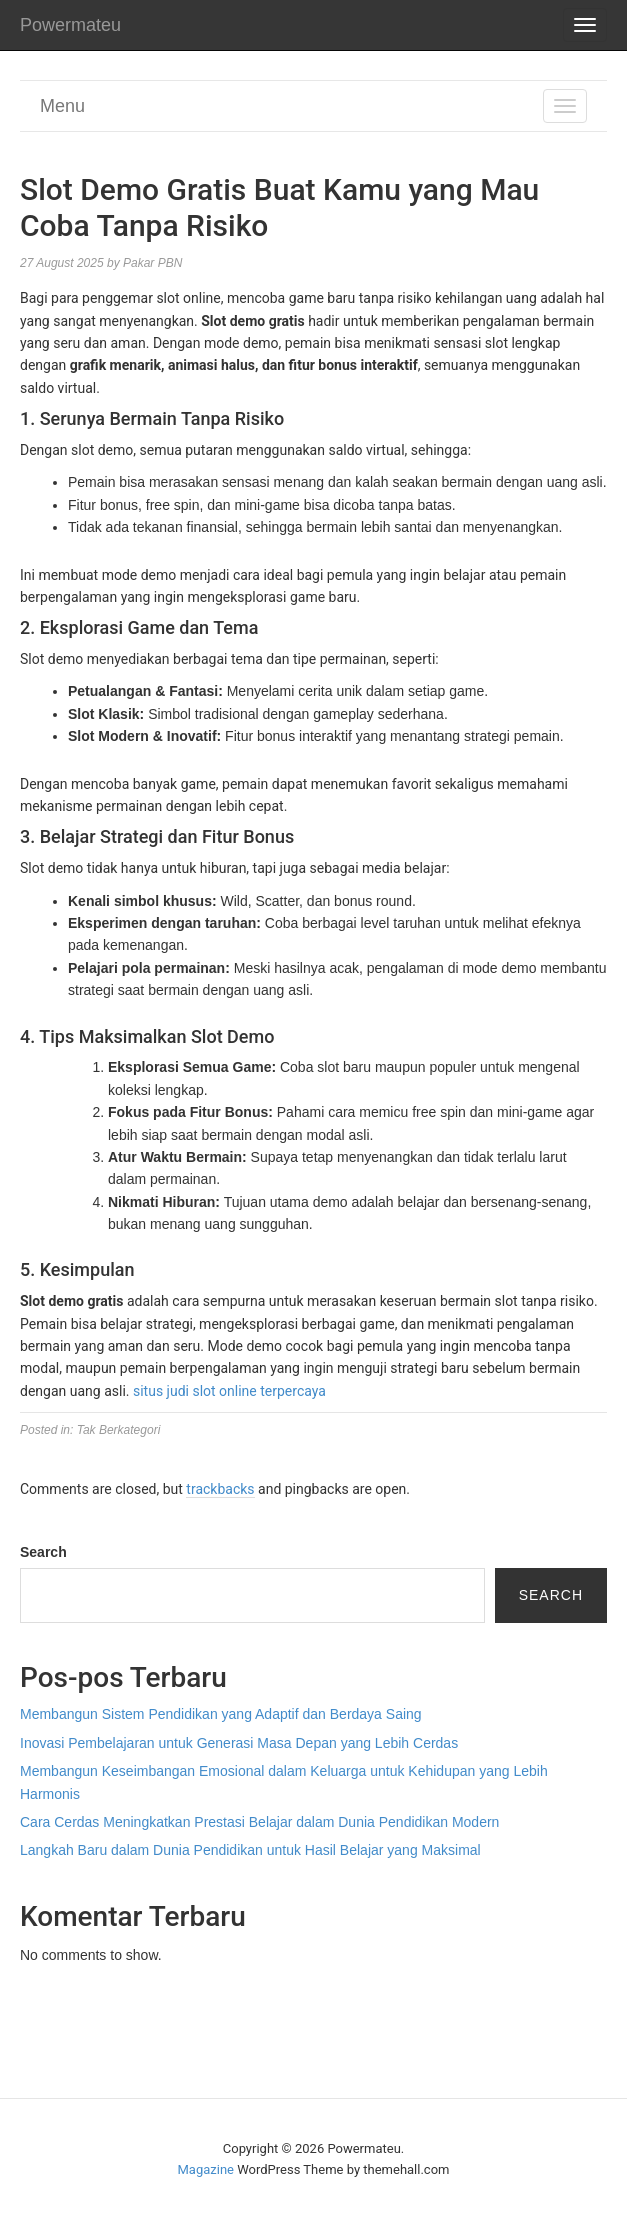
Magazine (206, 2169)
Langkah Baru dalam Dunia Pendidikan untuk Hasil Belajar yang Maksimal (250, 1850)
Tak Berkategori (119, 1430)
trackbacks (220, 1489)
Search (43, 1552)
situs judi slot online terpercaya (229, 1391)
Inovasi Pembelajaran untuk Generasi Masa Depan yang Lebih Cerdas (239, 1743)
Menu (62, 106)
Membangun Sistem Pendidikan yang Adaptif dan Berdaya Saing (221, 1714)
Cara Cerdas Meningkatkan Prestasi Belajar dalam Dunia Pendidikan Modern (259, 1822)
